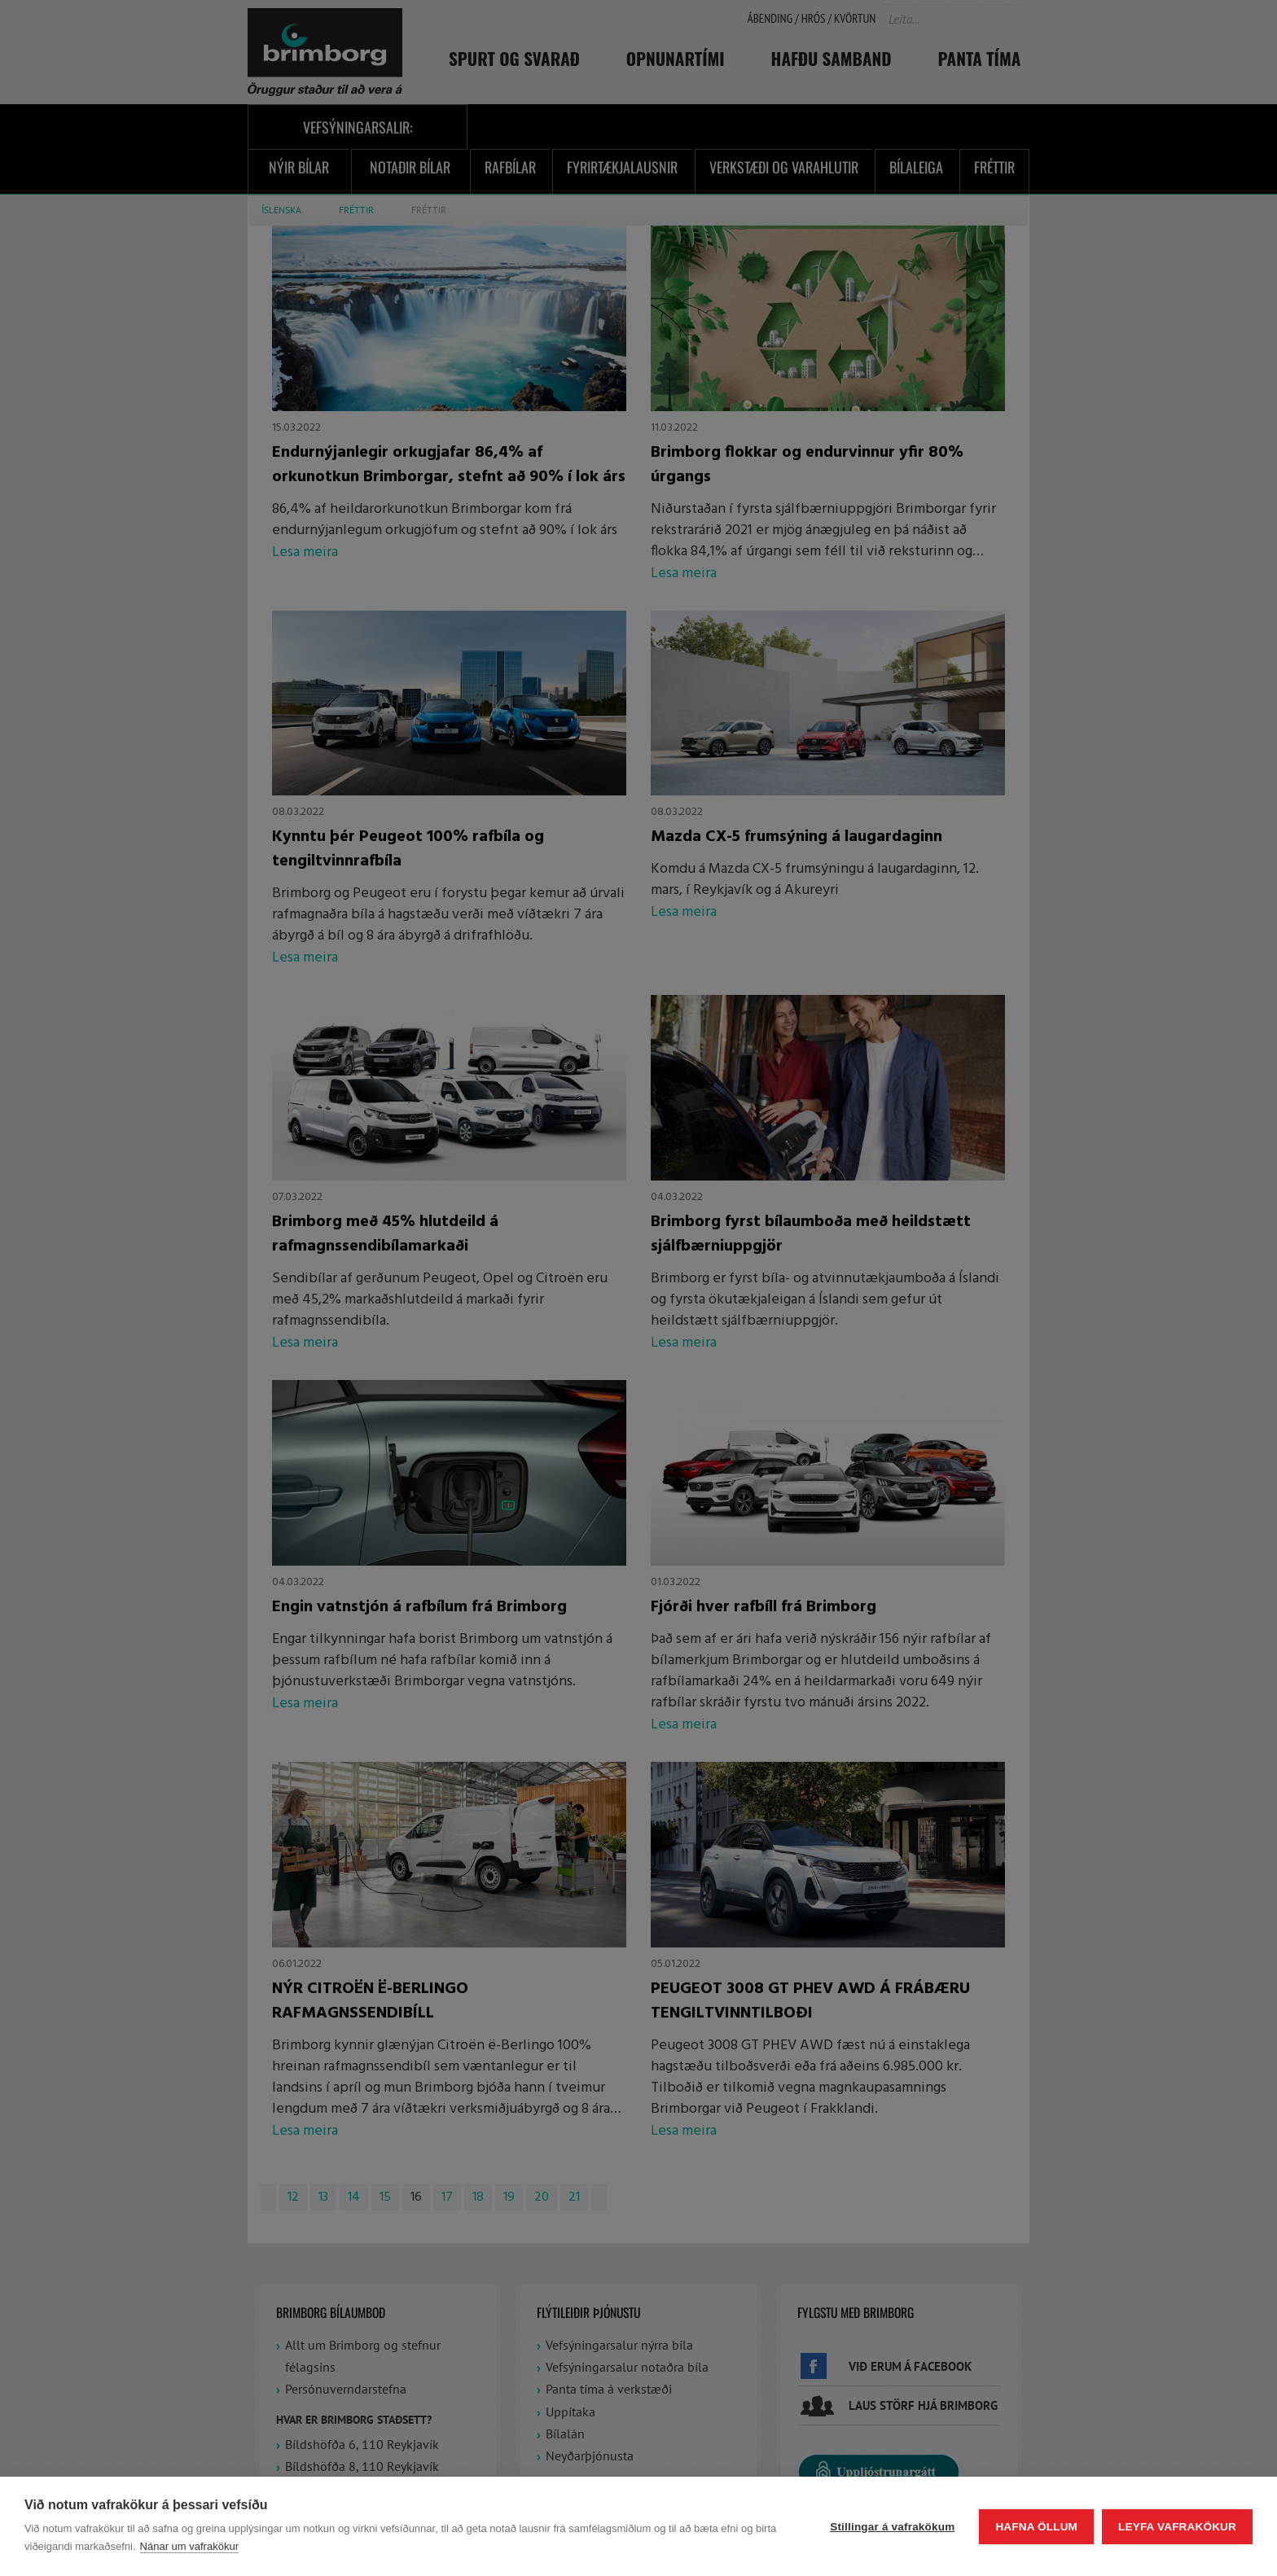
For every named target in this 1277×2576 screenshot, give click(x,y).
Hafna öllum (1036, 2527)
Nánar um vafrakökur (189, 2546)
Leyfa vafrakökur (1177, 2527)
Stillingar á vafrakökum (892, 2527)
